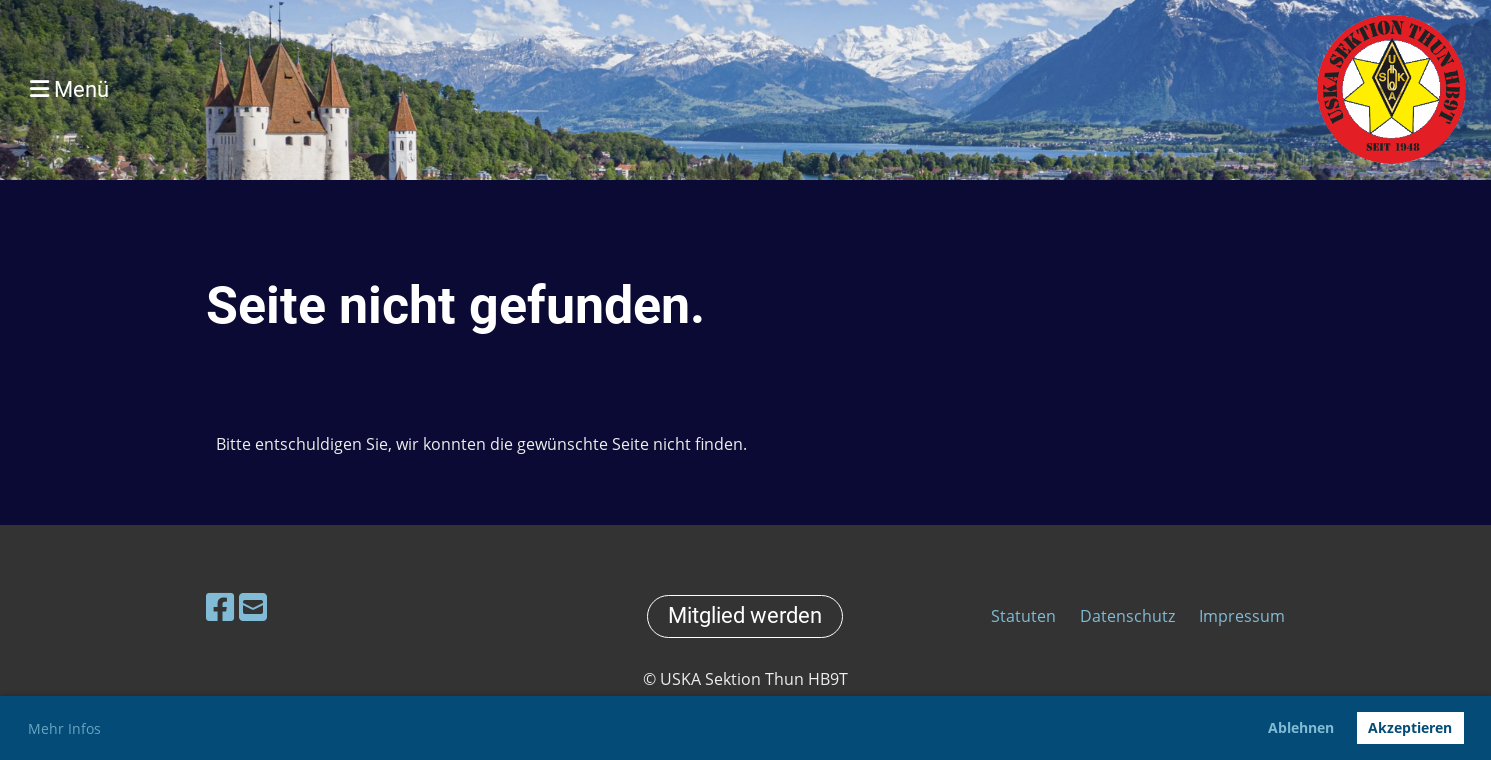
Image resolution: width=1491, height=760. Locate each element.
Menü (69, 89)
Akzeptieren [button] (1410, 727)
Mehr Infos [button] (64, 728)
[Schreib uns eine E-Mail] (253, 606)
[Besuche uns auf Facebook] (220, 606)
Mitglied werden (745, 615)
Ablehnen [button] (1301, 727)
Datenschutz (1127, 616)
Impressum (1242, 616)
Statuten (1025, 616)
